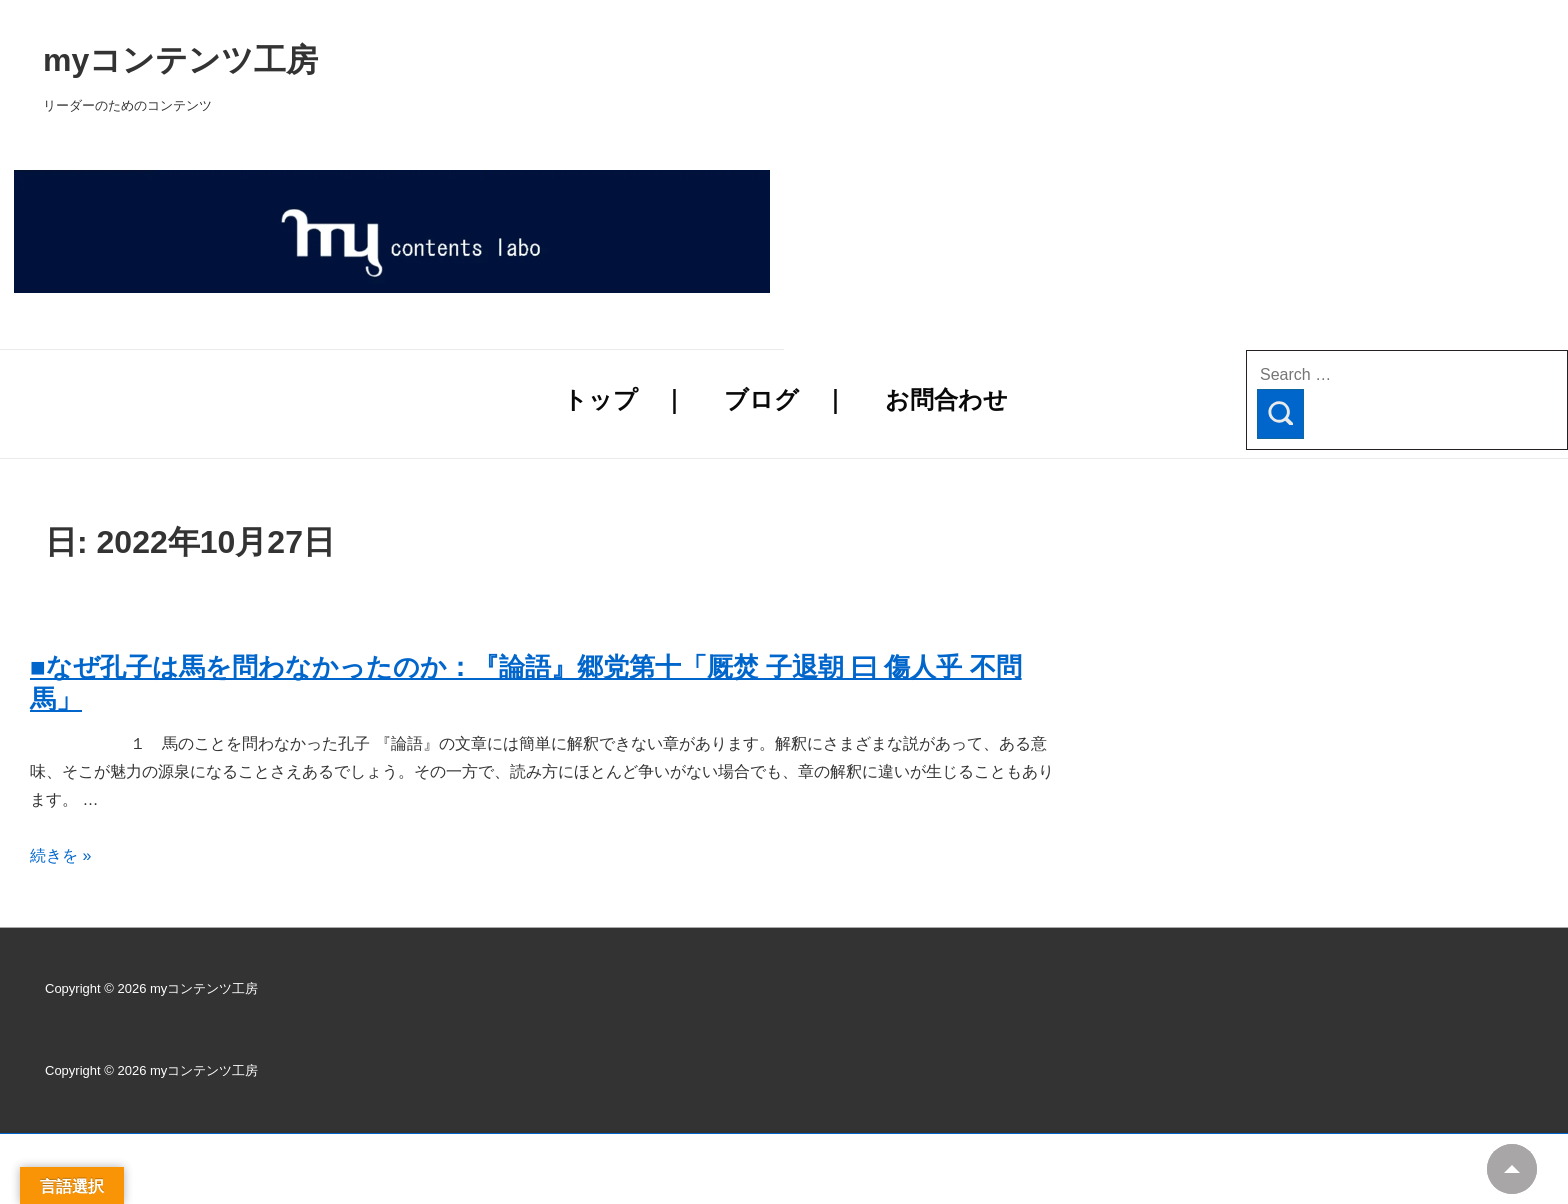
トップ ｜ (624, 399)
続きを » (60, 855)
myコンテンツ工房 (436, 60)
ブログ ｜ (785, 399)
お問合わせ (946, 399)
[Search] (1280, 414)
